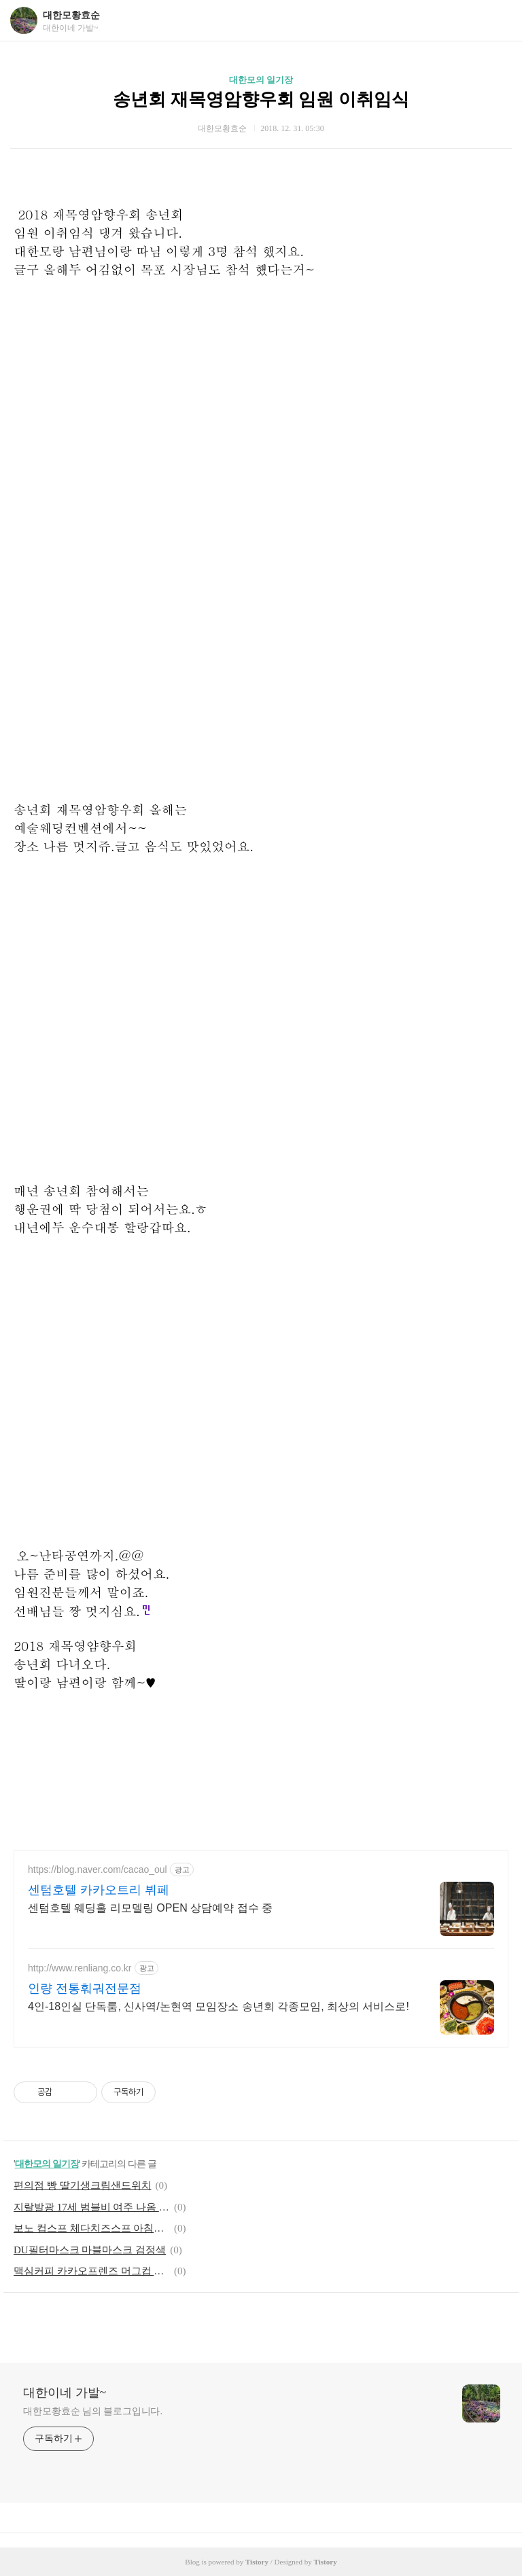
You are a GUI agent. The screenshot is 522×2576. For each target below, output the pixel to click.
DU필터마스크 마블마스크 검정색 (90, 2249)
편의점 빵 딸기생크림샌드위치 (83, 2185)
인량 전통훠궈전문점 (84, 1988)
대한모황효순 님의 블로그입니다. (92, 2411)
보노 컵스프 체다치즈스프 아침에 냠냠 (92, 2228)
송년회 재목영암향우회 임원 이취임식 (261, 99)
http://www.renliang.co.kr (80, 1968)
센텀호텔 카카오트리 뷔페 (98, 1890)
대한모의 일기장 (261, 80)
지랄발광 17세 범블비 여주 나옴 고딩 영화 (92, 2207)
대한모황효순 (71, 15)
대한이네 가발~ (64, 2392)
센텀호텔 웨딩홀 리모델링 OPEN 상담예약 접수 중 (150, 1908)
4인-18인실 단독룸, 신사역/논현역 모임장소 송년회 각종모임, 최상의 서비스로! (218, 2006)
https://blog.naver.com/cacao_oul (97, 1869)
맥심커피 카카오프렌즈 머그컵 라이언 (92, 2271)
